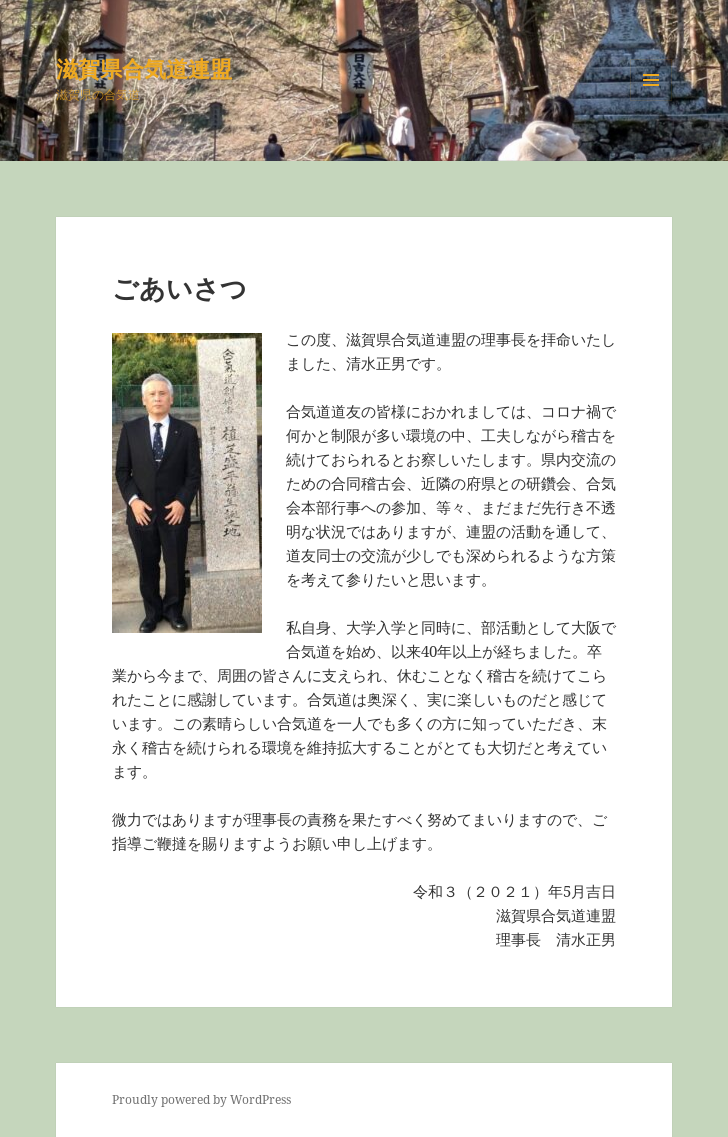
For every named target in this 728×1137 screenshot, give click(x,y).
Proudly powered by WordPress (201, 1099)
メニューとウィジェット (651, 100)
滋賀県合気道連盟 (144, 68)
